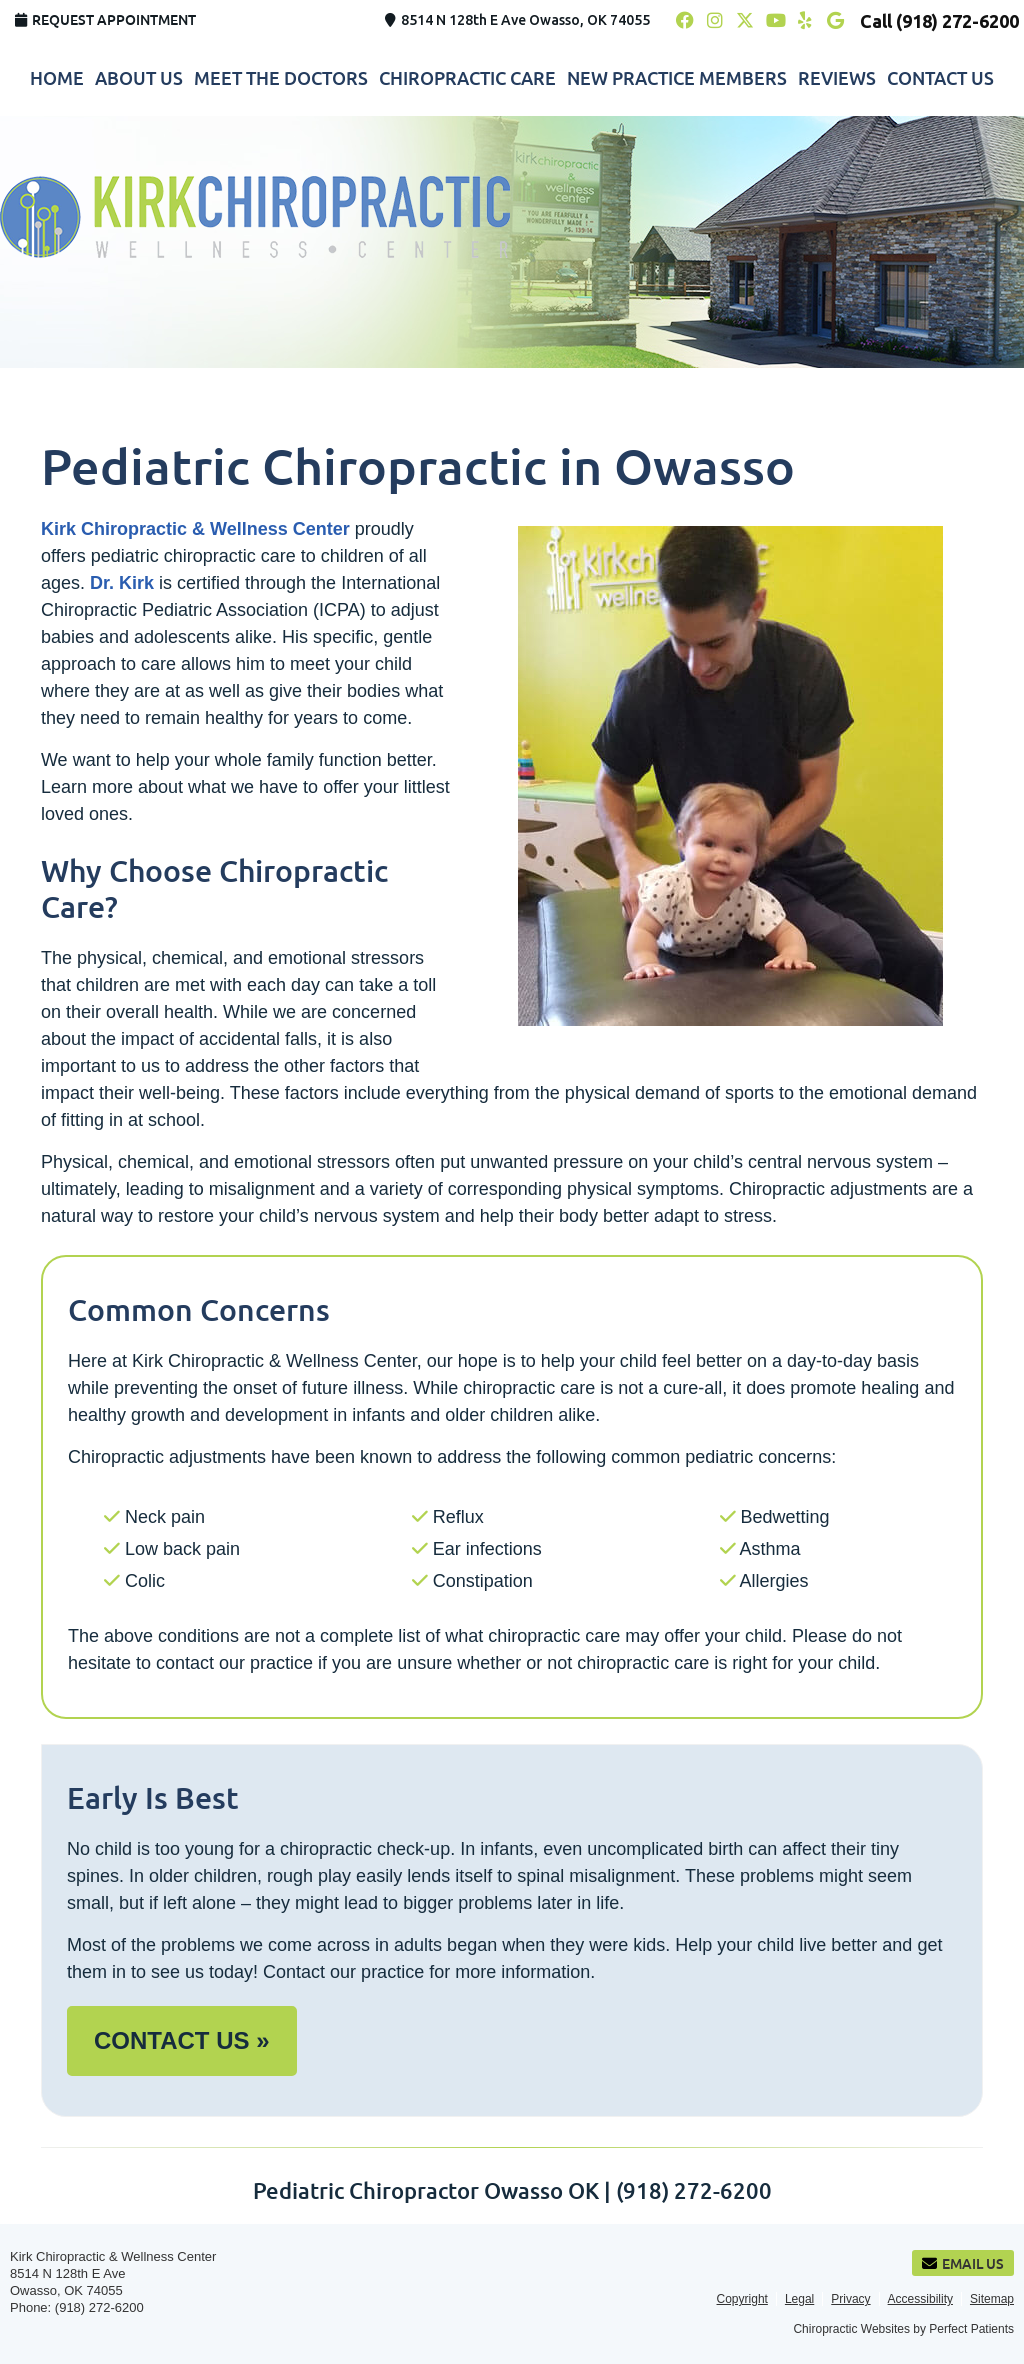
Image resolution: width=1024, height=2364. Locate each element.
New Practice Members (677, 78)
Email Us (963, 2264)
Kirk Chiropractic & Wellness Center (195, 529)
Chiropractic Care (467, 78)
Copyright (742, 2299)
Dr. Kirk (122, 583)
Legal (799, 2299)
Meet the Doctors (281, 78)
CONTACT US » (182, 2040)
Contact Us (940, 78)
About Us (139, 78)
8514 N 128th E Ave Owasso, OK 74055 (517, 20)
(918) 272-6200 (957, 21)
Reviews (837, 78)
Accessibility (920, 2299)
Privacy (850, 2299)
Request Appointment (105, 20)
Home (57, 78)
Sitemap (992, 2299)
